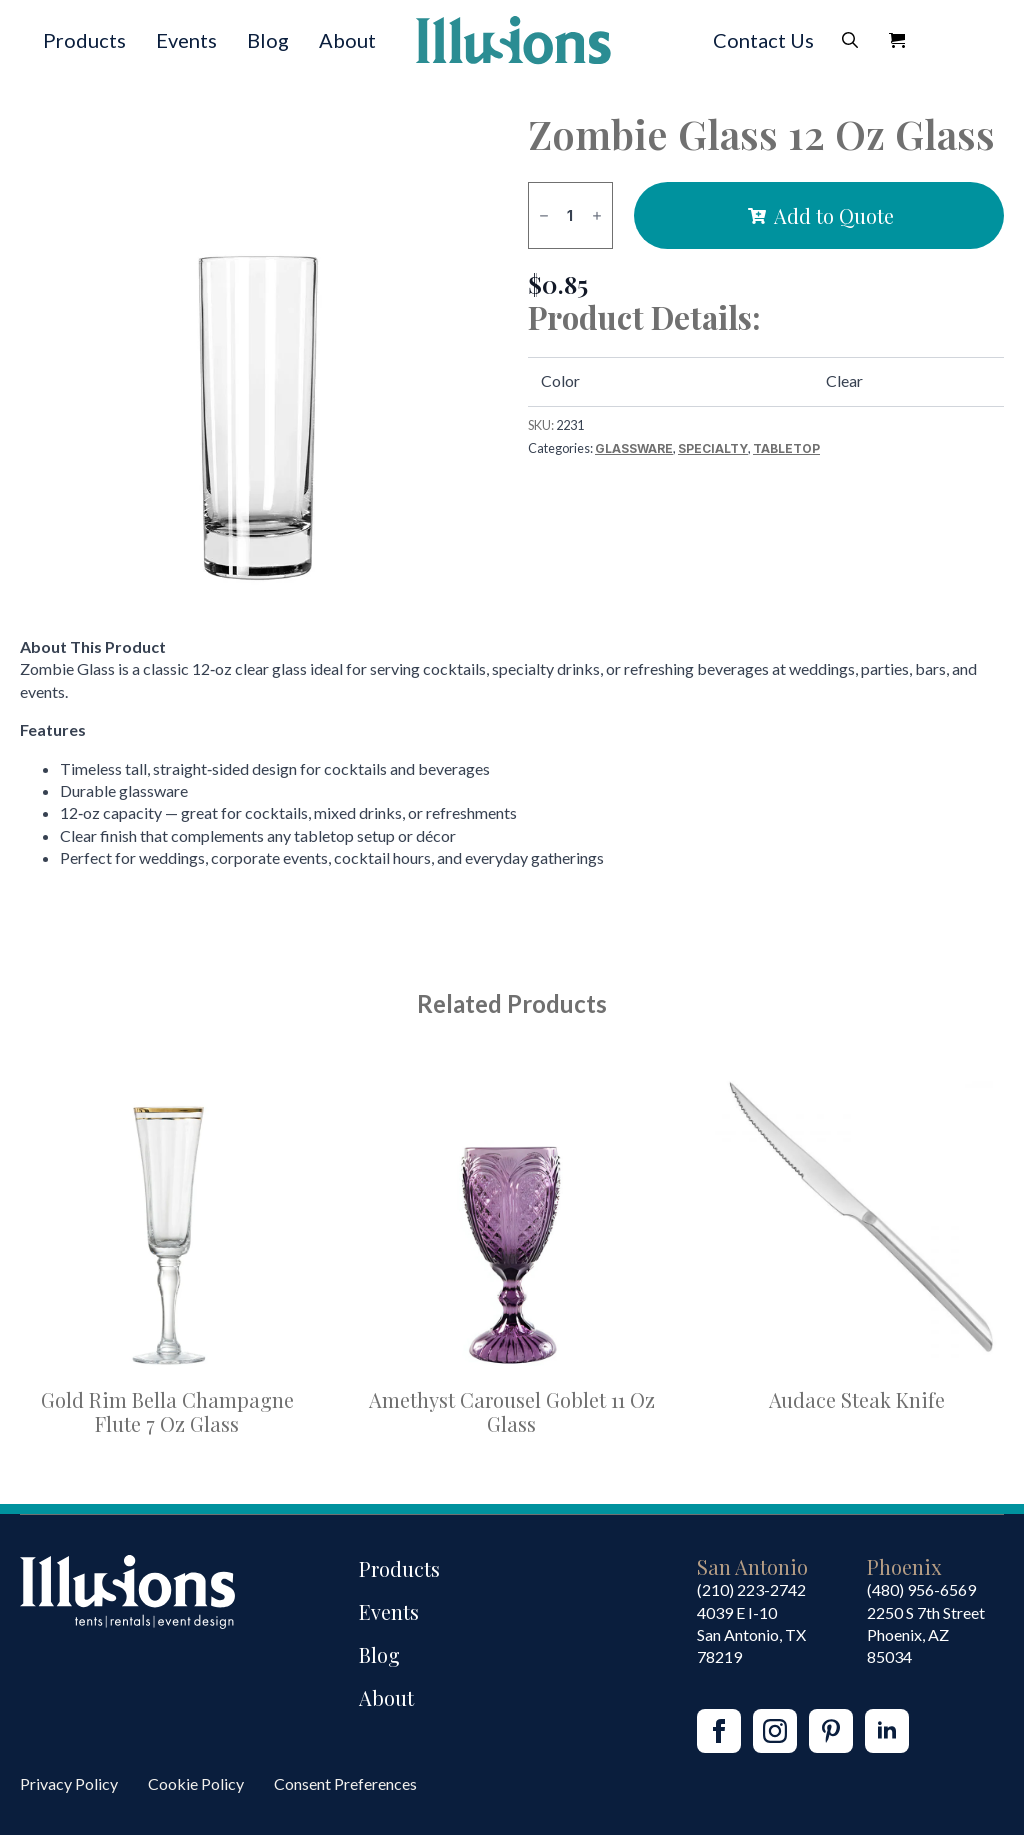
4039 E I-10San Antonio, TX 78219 (751, 1635)
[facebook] (719, 1731)
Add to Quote (834, 215)
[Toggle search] (850, 40)
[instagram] (775, 1731)
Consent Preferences (345, 1783)
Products (84, 40)
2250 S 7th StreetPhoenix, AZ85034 (926, 1635)
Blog (268, 40)
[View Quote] (897, 40)
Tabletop (786, 448)
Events (186, 40)
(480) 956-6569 (921, 1589)
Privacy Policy (69, 1783)
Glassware (634, 448)
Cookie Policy (196, 1783)
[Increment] (597, 215)
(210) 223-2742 (751, 1589)
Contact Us (763, 40)
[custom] (831, 1731)
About (347, 40)
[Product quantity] (570, 215)
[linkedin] (887, 1731)
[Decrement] (544, 215)
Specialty (713, 448)
